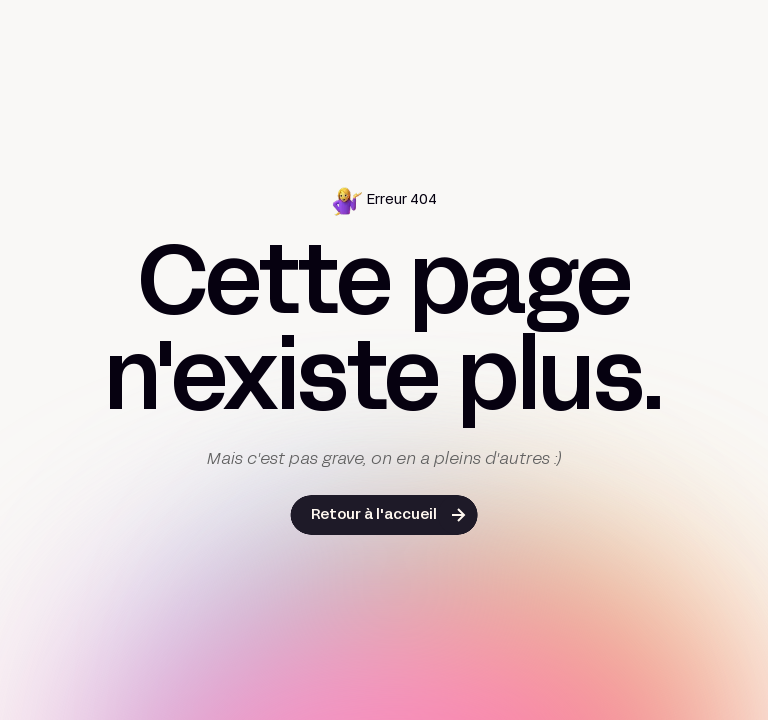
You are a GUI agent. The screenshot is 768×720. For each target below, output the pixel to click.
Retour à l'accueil (374, 515)
